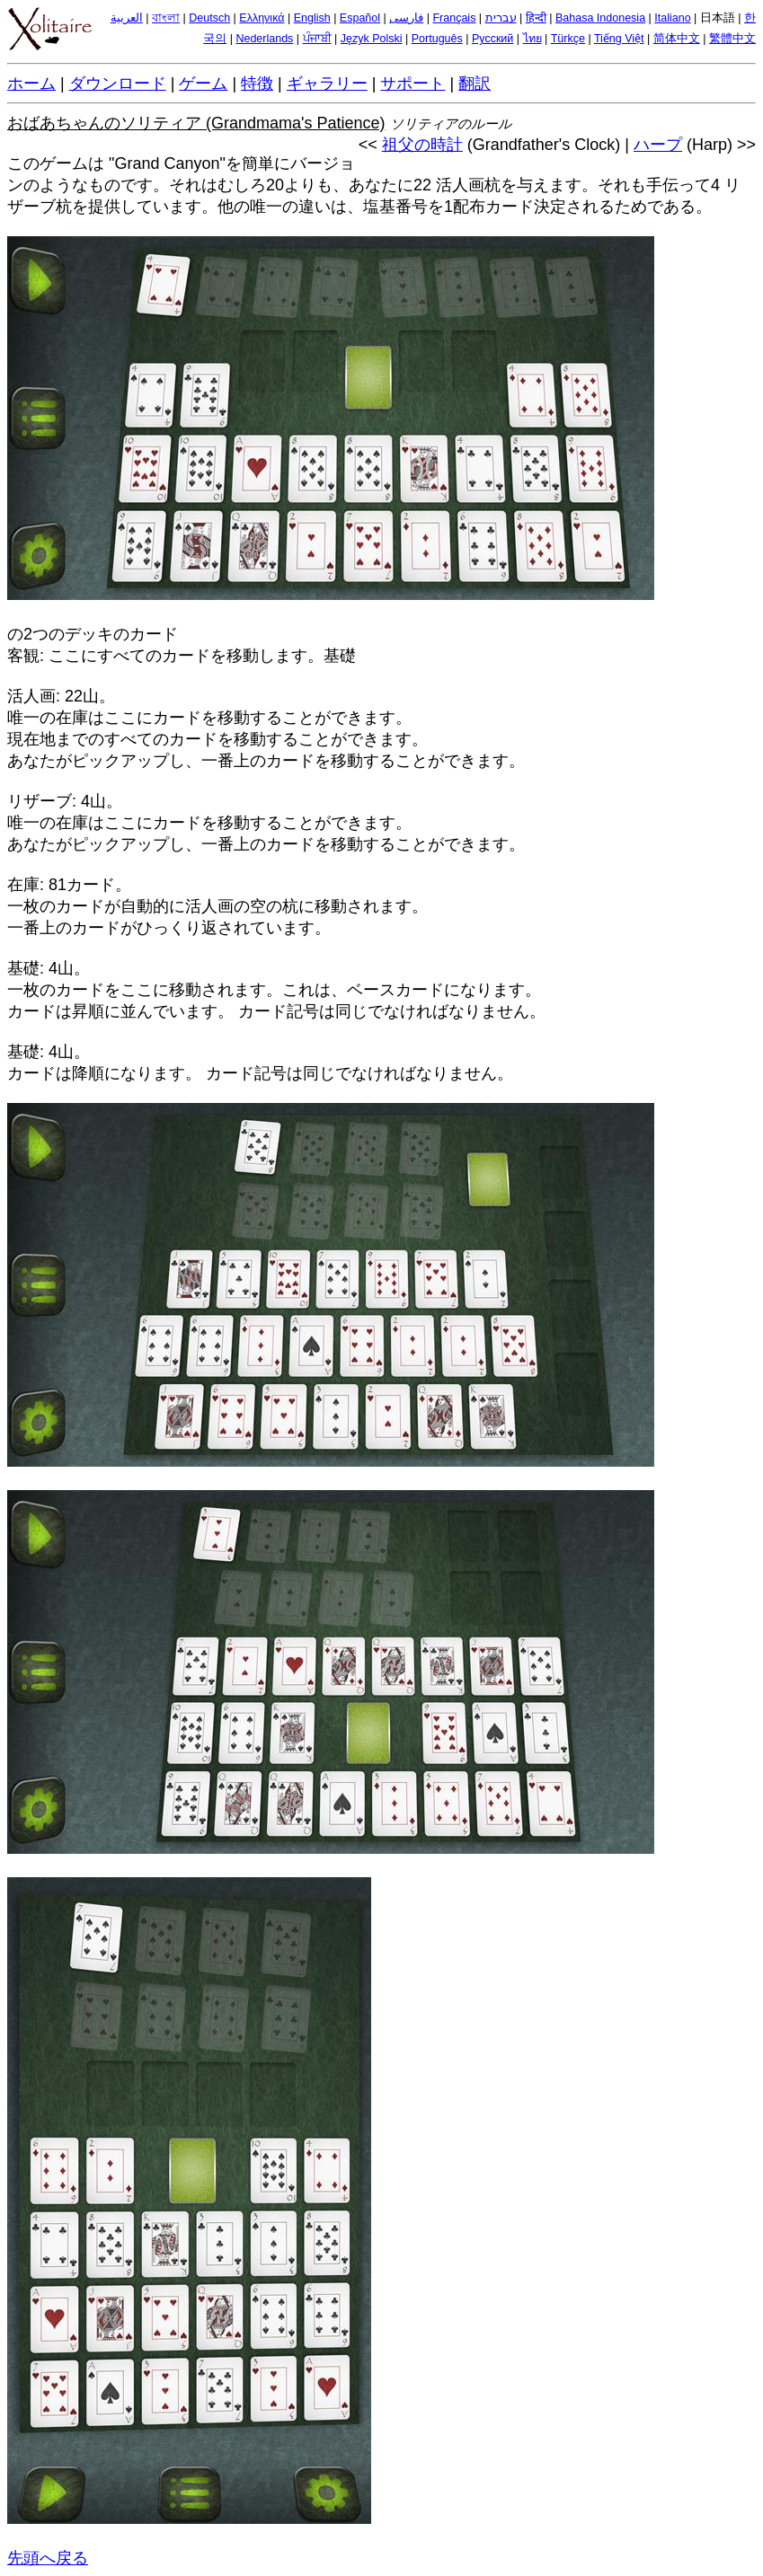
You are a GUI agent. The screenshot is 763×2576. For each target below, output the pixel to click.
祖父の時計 (422, 145)
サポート (412, 84)
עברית (501, 18)
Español (360, 18)
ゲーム (203, 84)
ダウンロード (117, 84)
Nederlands (264, 38)
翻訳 (474, 84)
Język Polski (372, 38)
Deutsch (209, 18)
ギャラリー (327, 84)
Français (453, 18)
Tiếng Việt (619, 38)
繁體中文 (732, 38)
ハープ (658, 145)
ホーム (31, 84)
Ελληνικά (261, 18)
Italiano (672, 18)
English (312, 18)
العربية (127, 18)
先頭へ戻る (47, 2558)
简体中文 (676, 38)
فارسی (406, 18)
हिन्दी (536, 18)
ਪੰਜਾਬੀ (317, 38)
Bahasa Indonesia (600, 18)
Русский (492, 38)
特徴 (257, 84)
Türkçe (568, 38)
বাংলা (166, 18)
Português (437, 38)
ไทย (532, 38)
